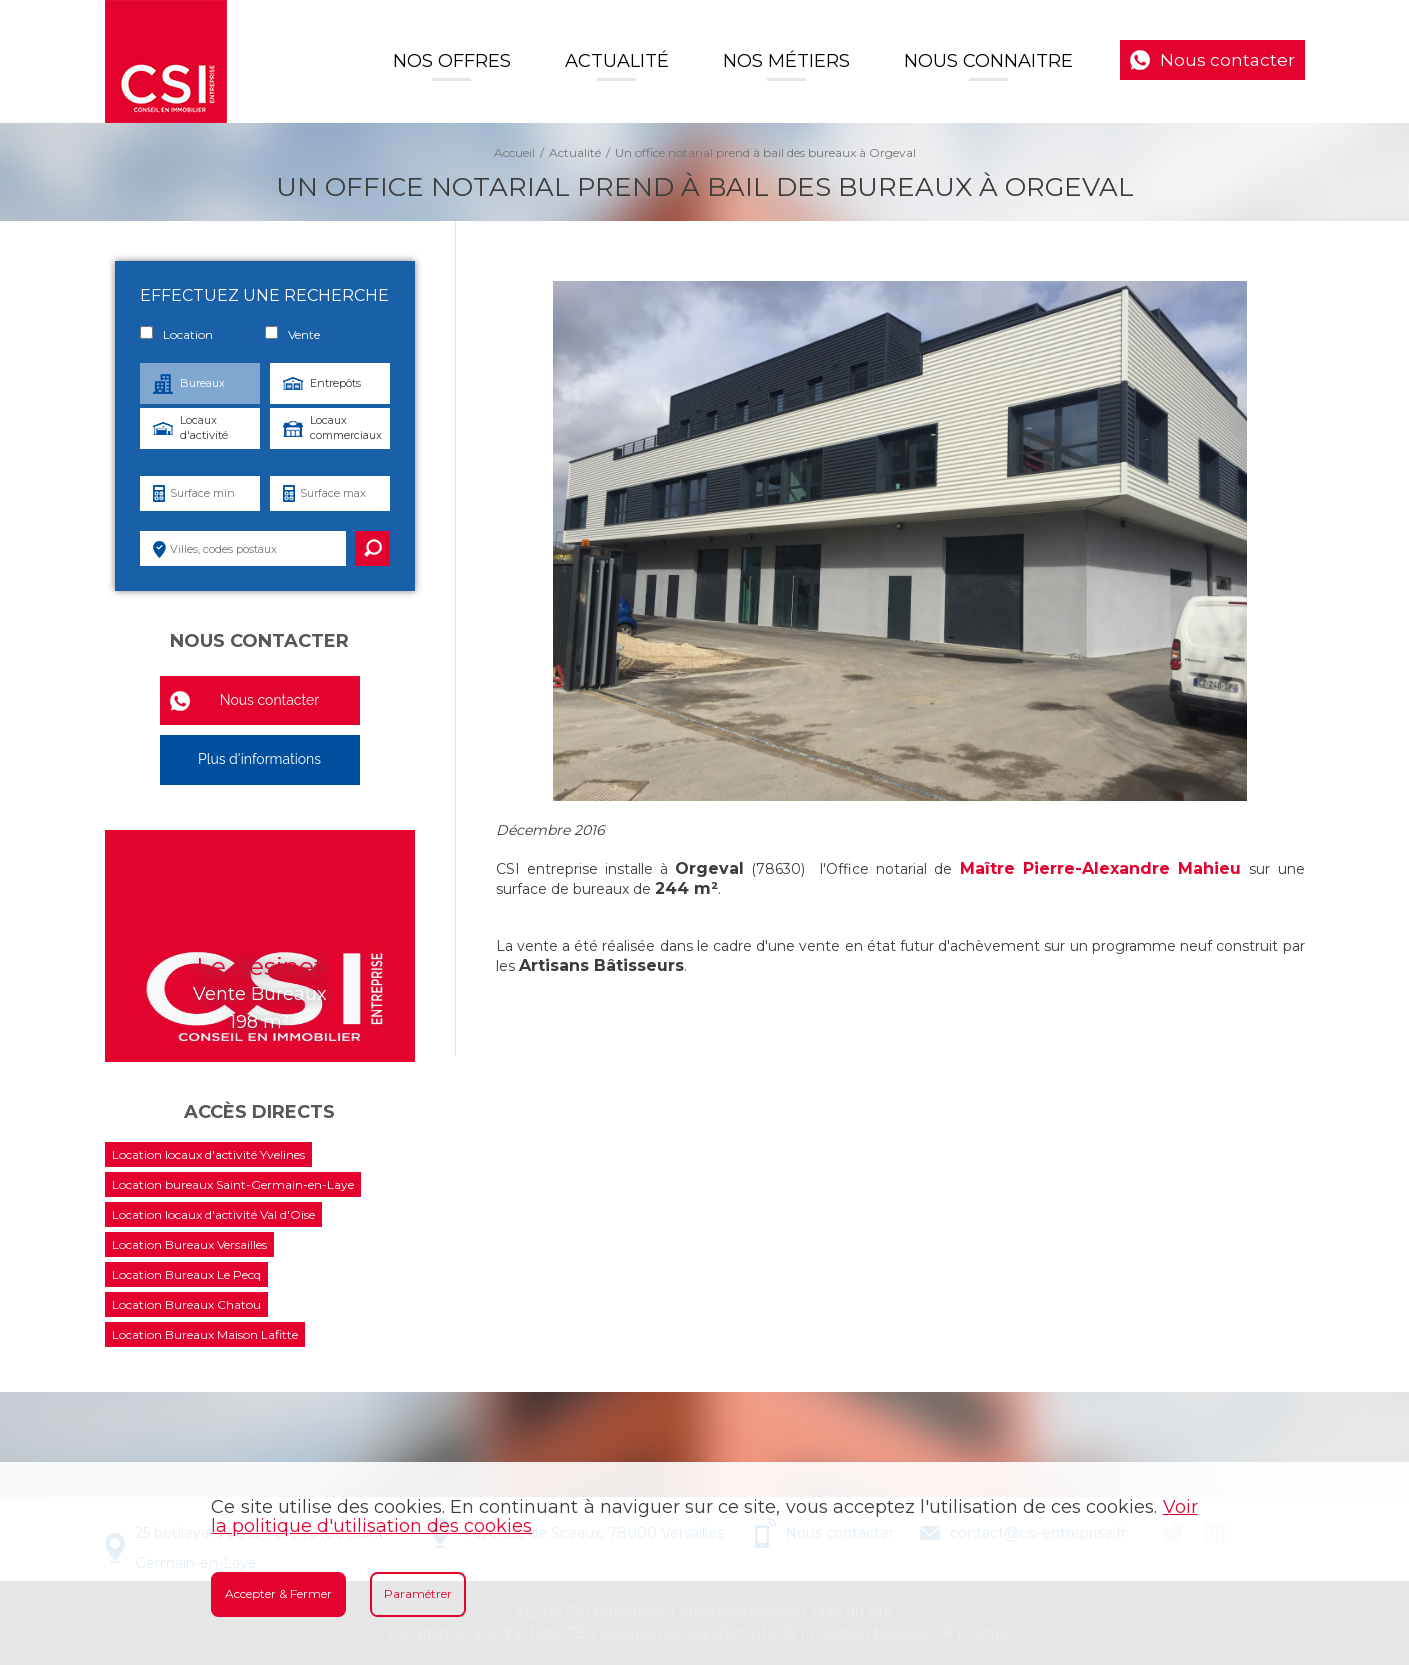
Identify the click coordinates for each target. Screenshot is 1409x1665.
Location (176, 334)
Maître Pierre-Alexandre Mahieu (1100, 868)
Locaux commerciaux (346, 427)
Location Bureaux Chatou (186, 1304)
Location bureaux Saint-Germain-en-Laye (233, 1184)
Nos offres (452, 61)
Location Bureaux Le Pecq (186, 1274)
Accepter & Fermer (278, 1593)
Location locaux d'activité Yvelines (208, 1154)
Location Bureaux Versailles (189, 1244)
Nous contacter (1227, 60)
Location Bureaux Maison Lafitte (205, 1334)
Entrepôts (335, 383)
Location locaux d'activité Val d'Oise (213, 1214)
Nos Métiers (786, 61)
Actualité (617, 61)
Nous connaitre (988, 61)
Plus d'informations (259, 759)
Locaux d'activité (204, 427)
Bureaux (202, 383)
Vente (292, 334)
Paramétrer (418, 1593)
